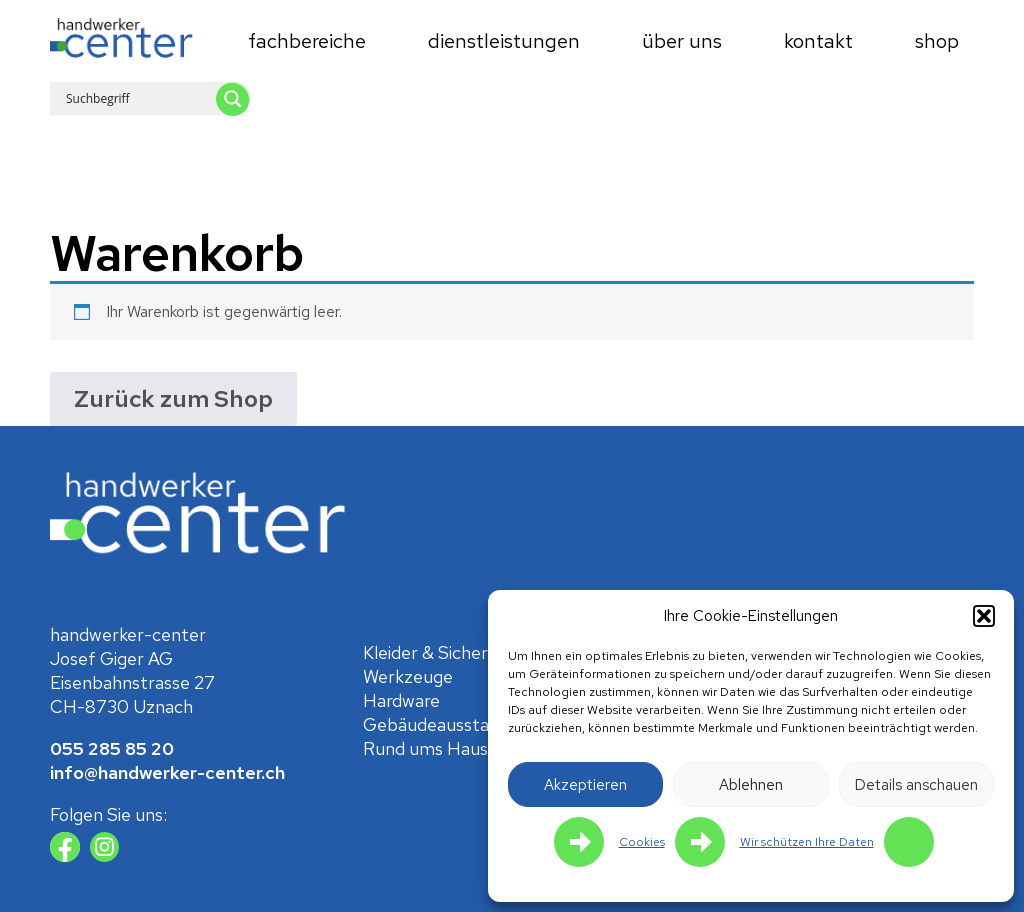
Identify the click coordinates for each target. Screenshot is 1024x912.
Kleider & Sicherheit (441, 652)
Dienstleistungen (504, 41)
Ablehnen (751, 785)
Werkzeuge (408, 676)
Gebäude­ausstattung (449, 724)
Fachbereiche (307, 41)
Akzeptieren (585, 785)
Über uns (682, 41)
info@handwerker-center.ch (167, 772)
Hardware (401, 700)
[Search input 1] (166, 98)
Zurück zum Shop (173, 398)
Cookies (642, 842)
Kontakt (818, 41)
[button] (984, 616)
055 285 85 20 (112, 748)
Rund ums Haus (425, 748)
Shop (937, 41)
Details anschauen (916, 785)
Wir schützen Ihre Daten (807, 842)
